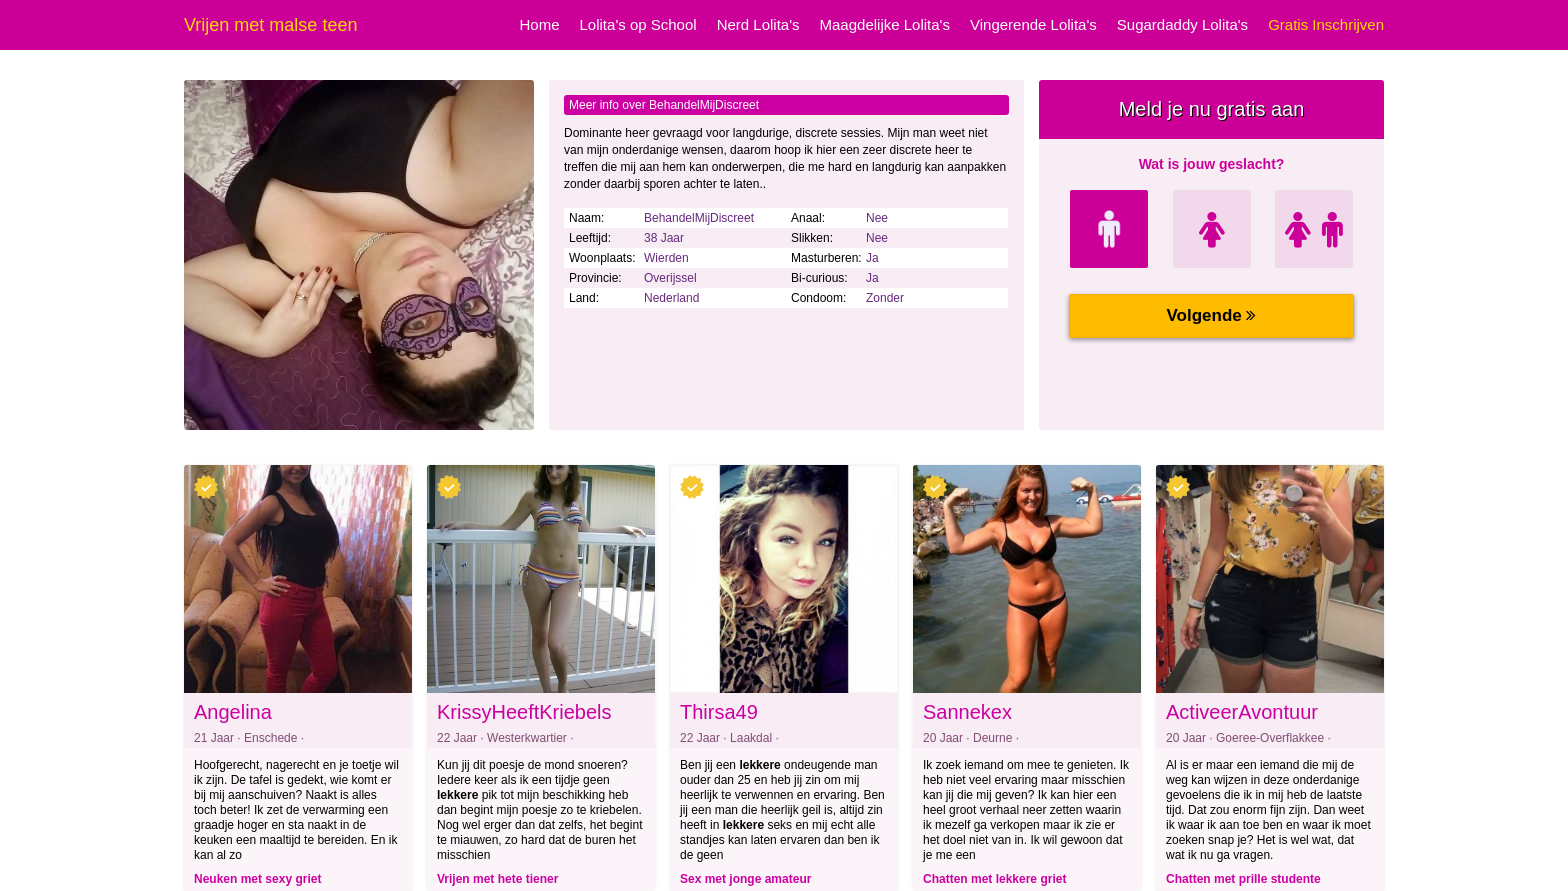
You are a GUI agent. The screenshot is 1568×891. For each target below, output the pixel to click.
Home (540, 24)
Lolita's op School (638, 24)
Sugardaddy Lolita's (1182, 24)
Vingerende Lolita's (1033, 24)
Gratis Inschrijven (1326, 24)
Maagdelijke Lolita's (885, 24)
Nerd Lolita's (758, 24)
